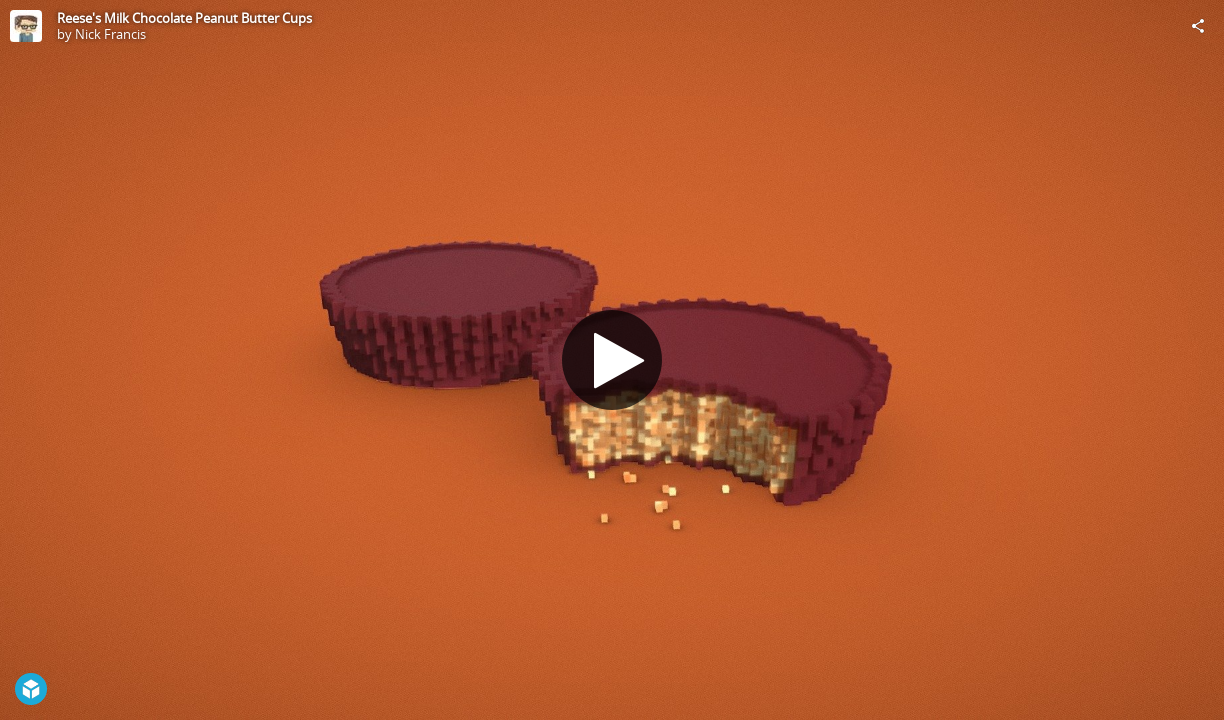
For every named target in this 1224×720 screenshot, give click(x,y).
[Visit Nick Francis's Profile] (26, 26)
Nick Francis (110, 34)
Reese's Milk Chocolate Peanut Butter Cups (184, 18)
